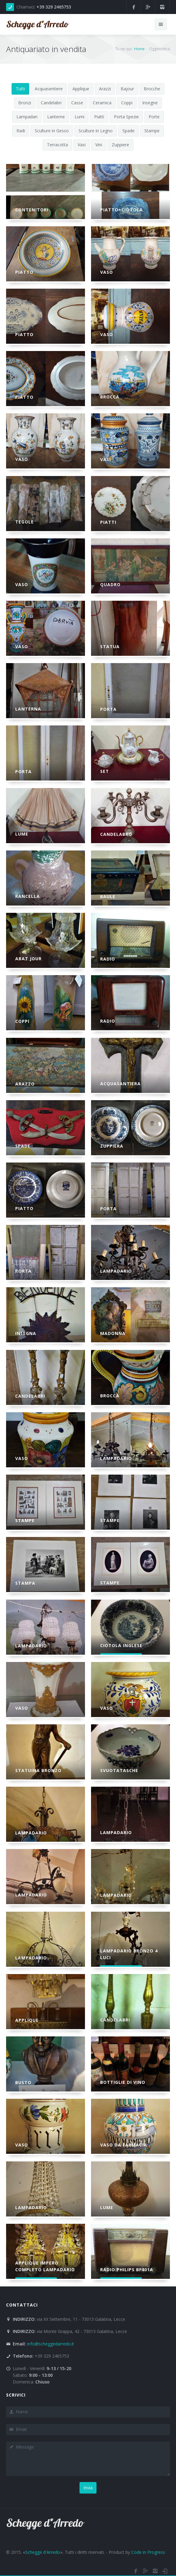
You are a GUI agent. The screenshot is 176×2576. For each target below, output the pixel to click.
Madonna (112, 1333)
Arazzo (25, 1084)
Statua (110, 646)
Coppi (126, 103)
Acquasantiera (120, 1083)
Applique (80, 89)
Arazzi (105, 89)
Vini (98, 145)
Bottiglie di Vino (122, 2082)
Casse (77, 103)
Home (139, 48)
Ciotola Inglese (121, 1645)
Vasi (82, 145)
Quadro (110, 584)
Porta (108, 709)
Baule (107, 896)
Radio (107, 959)
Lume (21, 834)
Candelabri (51, 103)
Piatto (24, 272)
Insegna (25, 1333)
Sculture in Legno (96, 131)
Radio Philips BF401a (126, 2269)
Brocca (109, 397)
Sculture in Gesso (52, 131)
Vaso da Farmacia (123, 2145)
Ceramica (102, 103)
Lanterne (56, 117)
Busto (23, 2082)
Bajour (127, 89)
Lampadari (26, 117)
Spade (128, 131)
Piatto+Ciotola (121, 210)
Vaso (106, 272)
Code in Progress (148, 2552)
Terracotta (57, 145)
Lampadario (116, 1271)
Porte (154, 117)
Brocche (152, 89)
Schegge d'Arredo (42, 2552)
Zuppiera (111, 1146)
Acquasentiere (49, 89)
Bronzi (24, 103)
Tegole (24, 522)
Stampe (152, 131)
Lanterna (28, 709)
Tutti (20, 89)
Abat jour (28, 958)
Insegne (150, 103)
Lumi (79, 117)
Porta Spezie (126, 117)
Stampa (25, 1583)
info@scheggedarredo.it (50, 2344)
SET (104, 771)
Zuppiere (120, 145)
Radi (20, 131)
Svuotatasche (119, 1770)
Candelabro (116, 834)
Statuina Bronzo (38, 1770)
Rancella (27, 896)
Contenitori (31, 210)
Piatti (99, 117)
